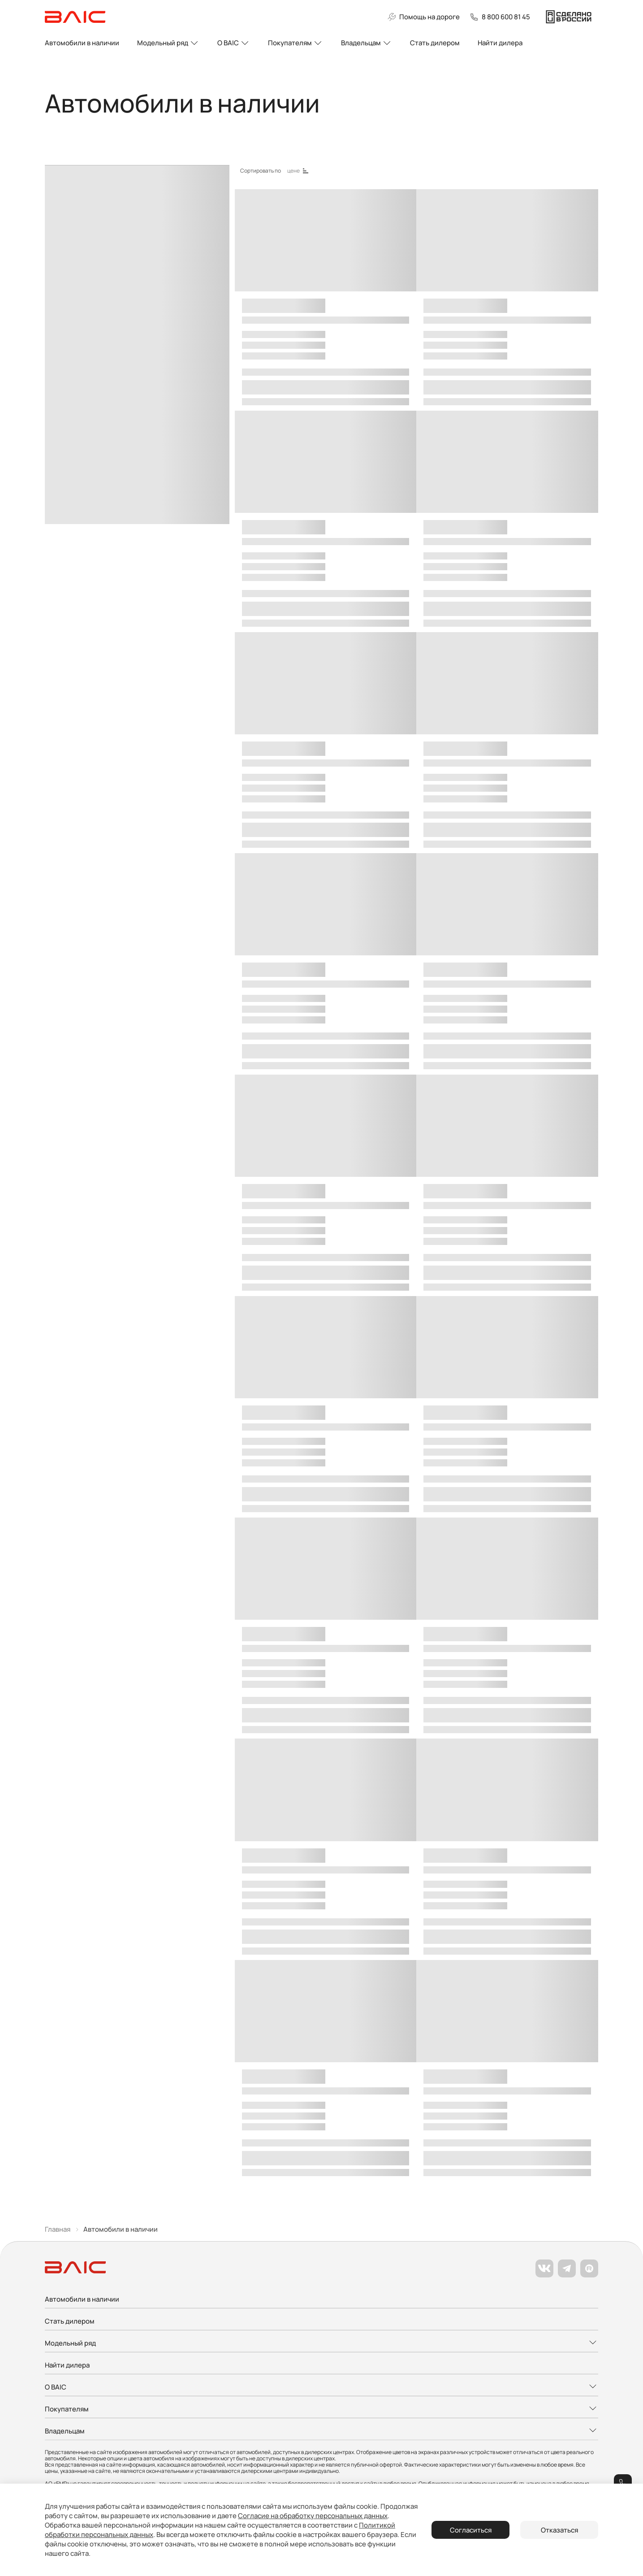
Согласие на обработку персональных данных (313, 2515)
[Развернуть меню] (321, 2343)
